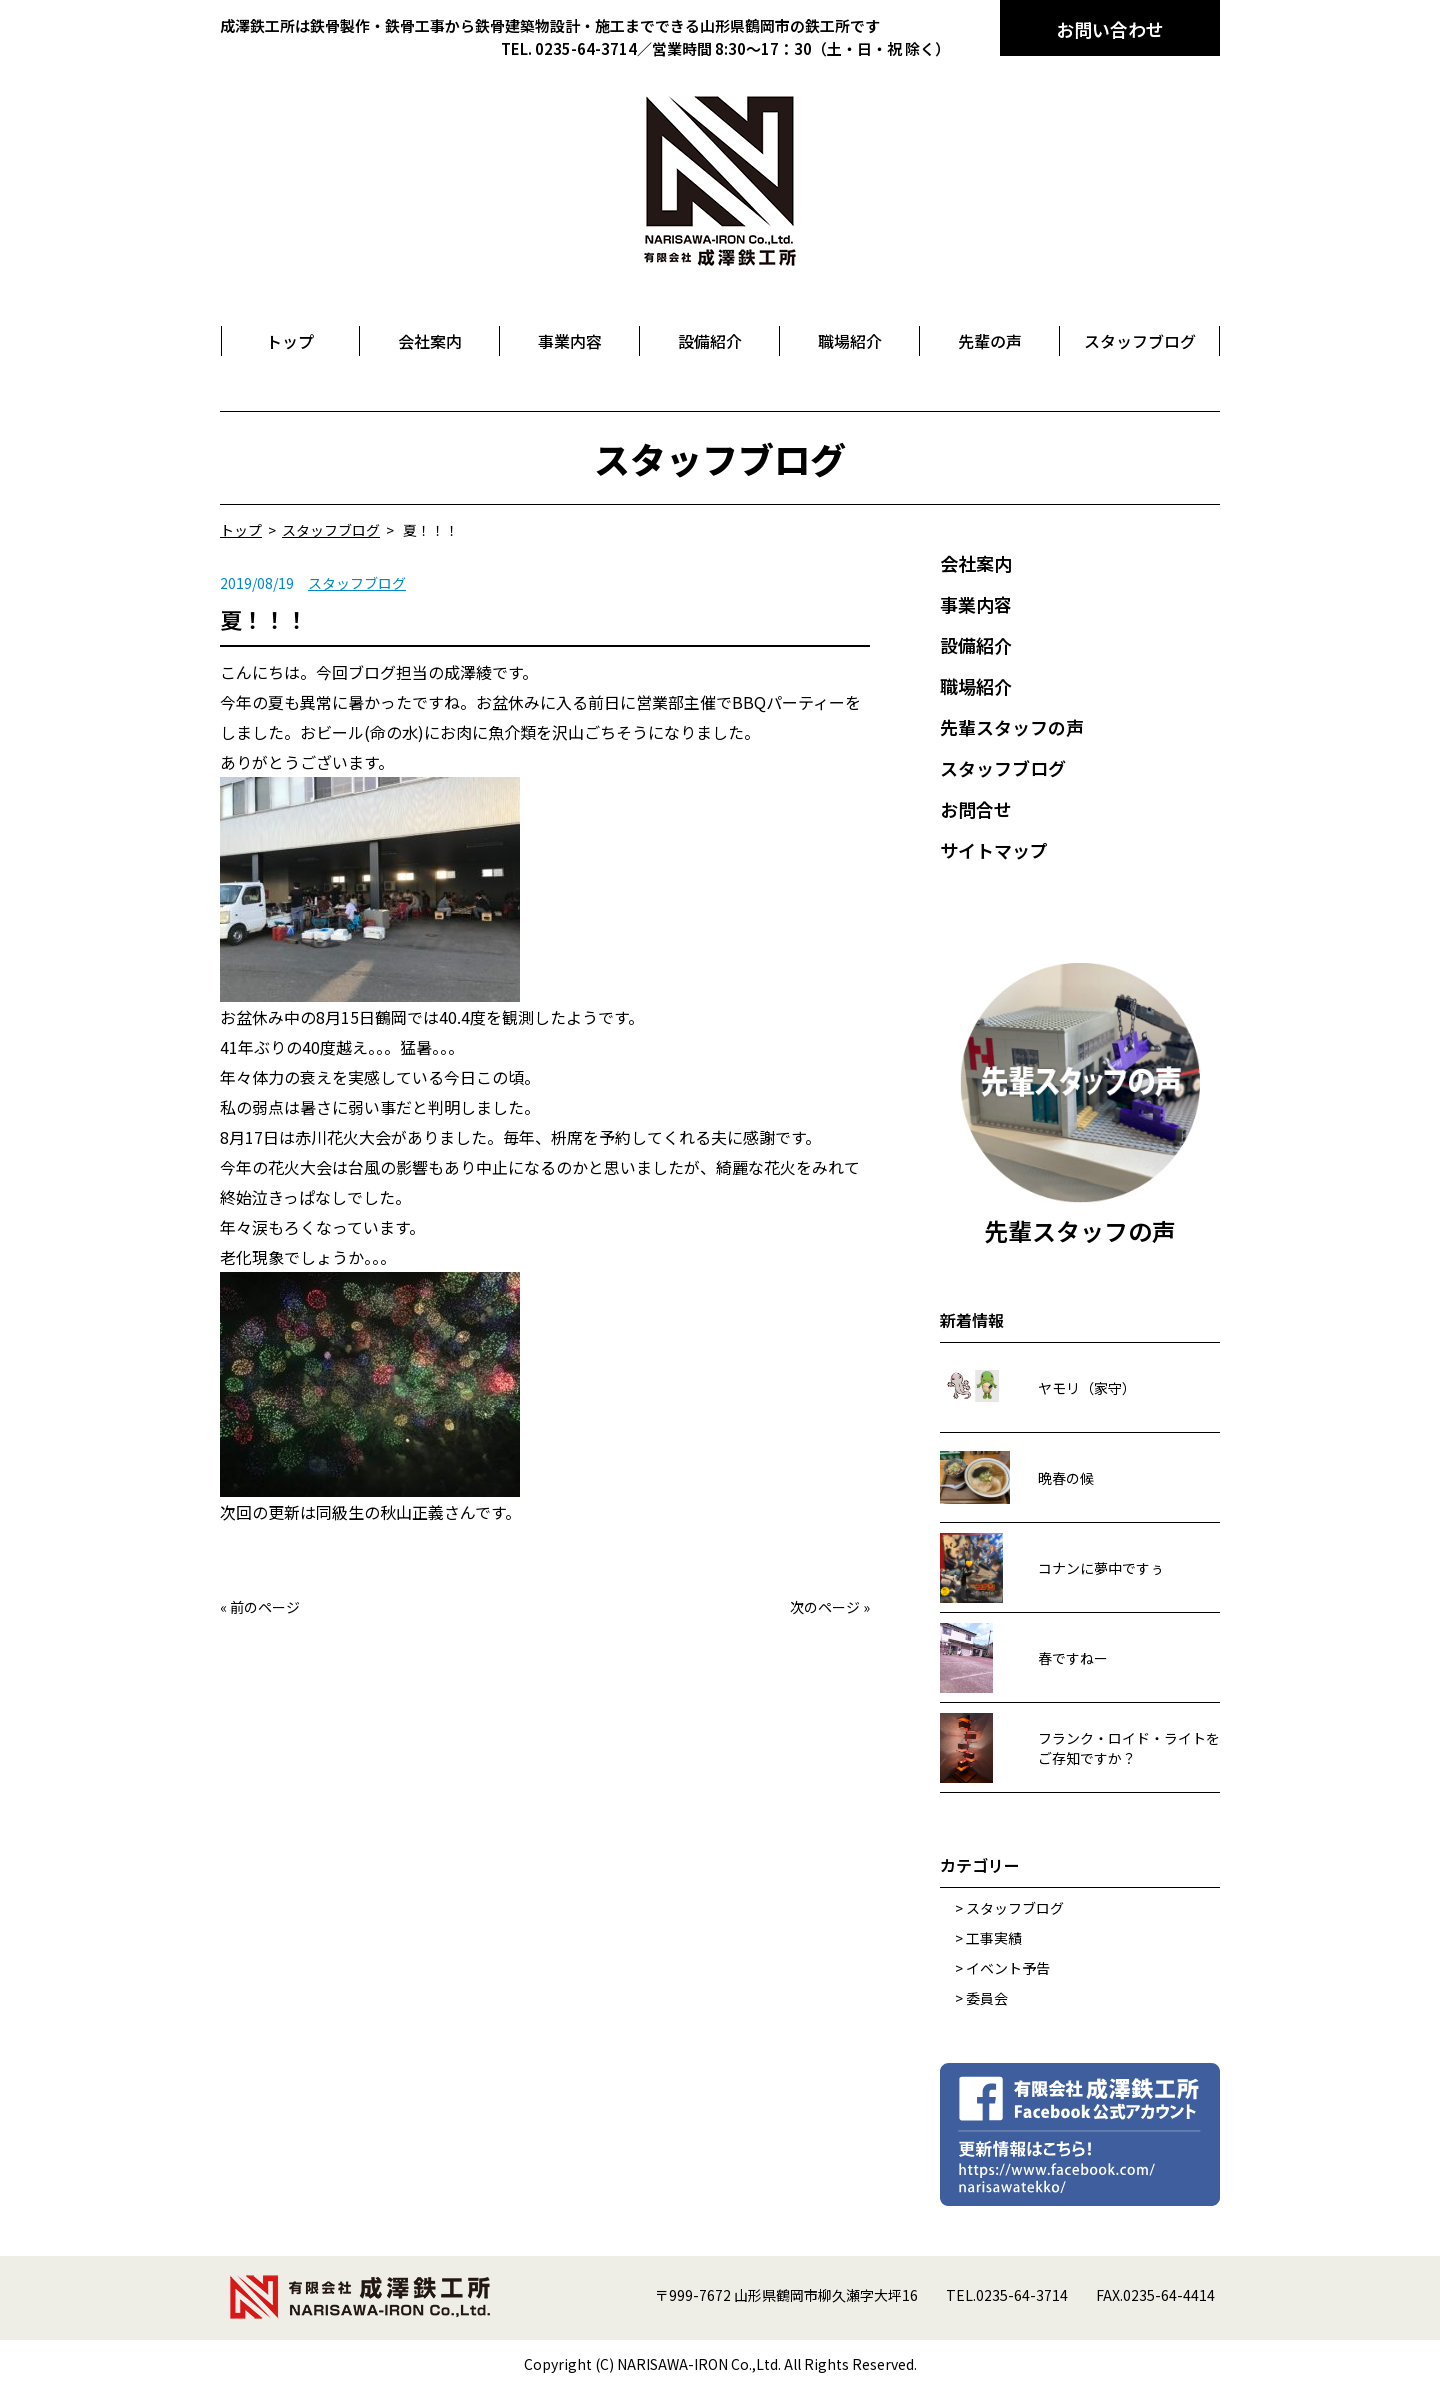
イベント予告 (1008, 1968)
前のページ (265, 1607)
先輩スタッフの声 (1012, 727)
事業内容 (976, 604)
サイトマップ (994, 850)
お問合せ (976, 809)
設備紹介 (976, 645)
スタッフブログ (357, 583)
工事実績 (994, 1938)
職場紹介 (976, 686)
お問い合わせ (1110, 29)
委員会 (987, 1998)
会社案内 (976, 563)
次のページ (825, 1607)
